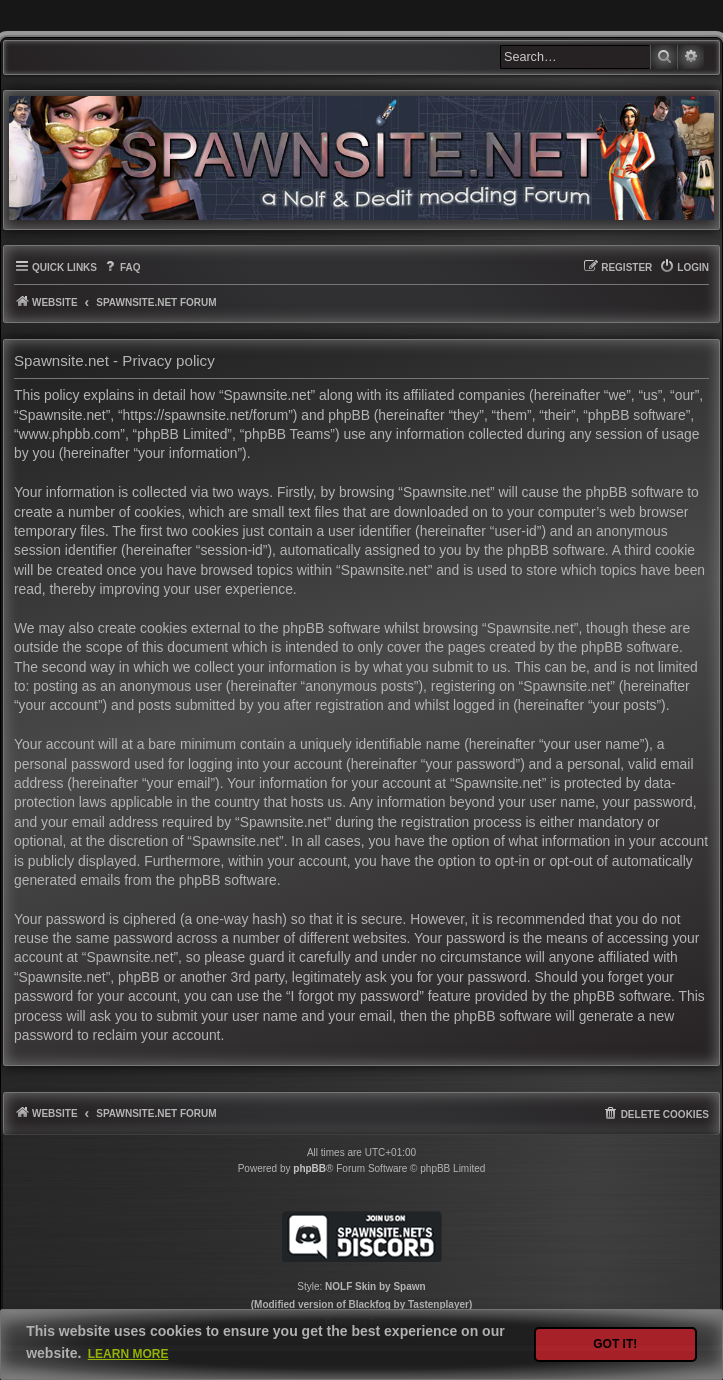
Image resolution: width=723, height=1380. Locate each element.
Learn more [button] (128, 1354)
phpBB (309, 1168)
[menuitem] (121, 267)
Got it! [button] (615, 1344)
